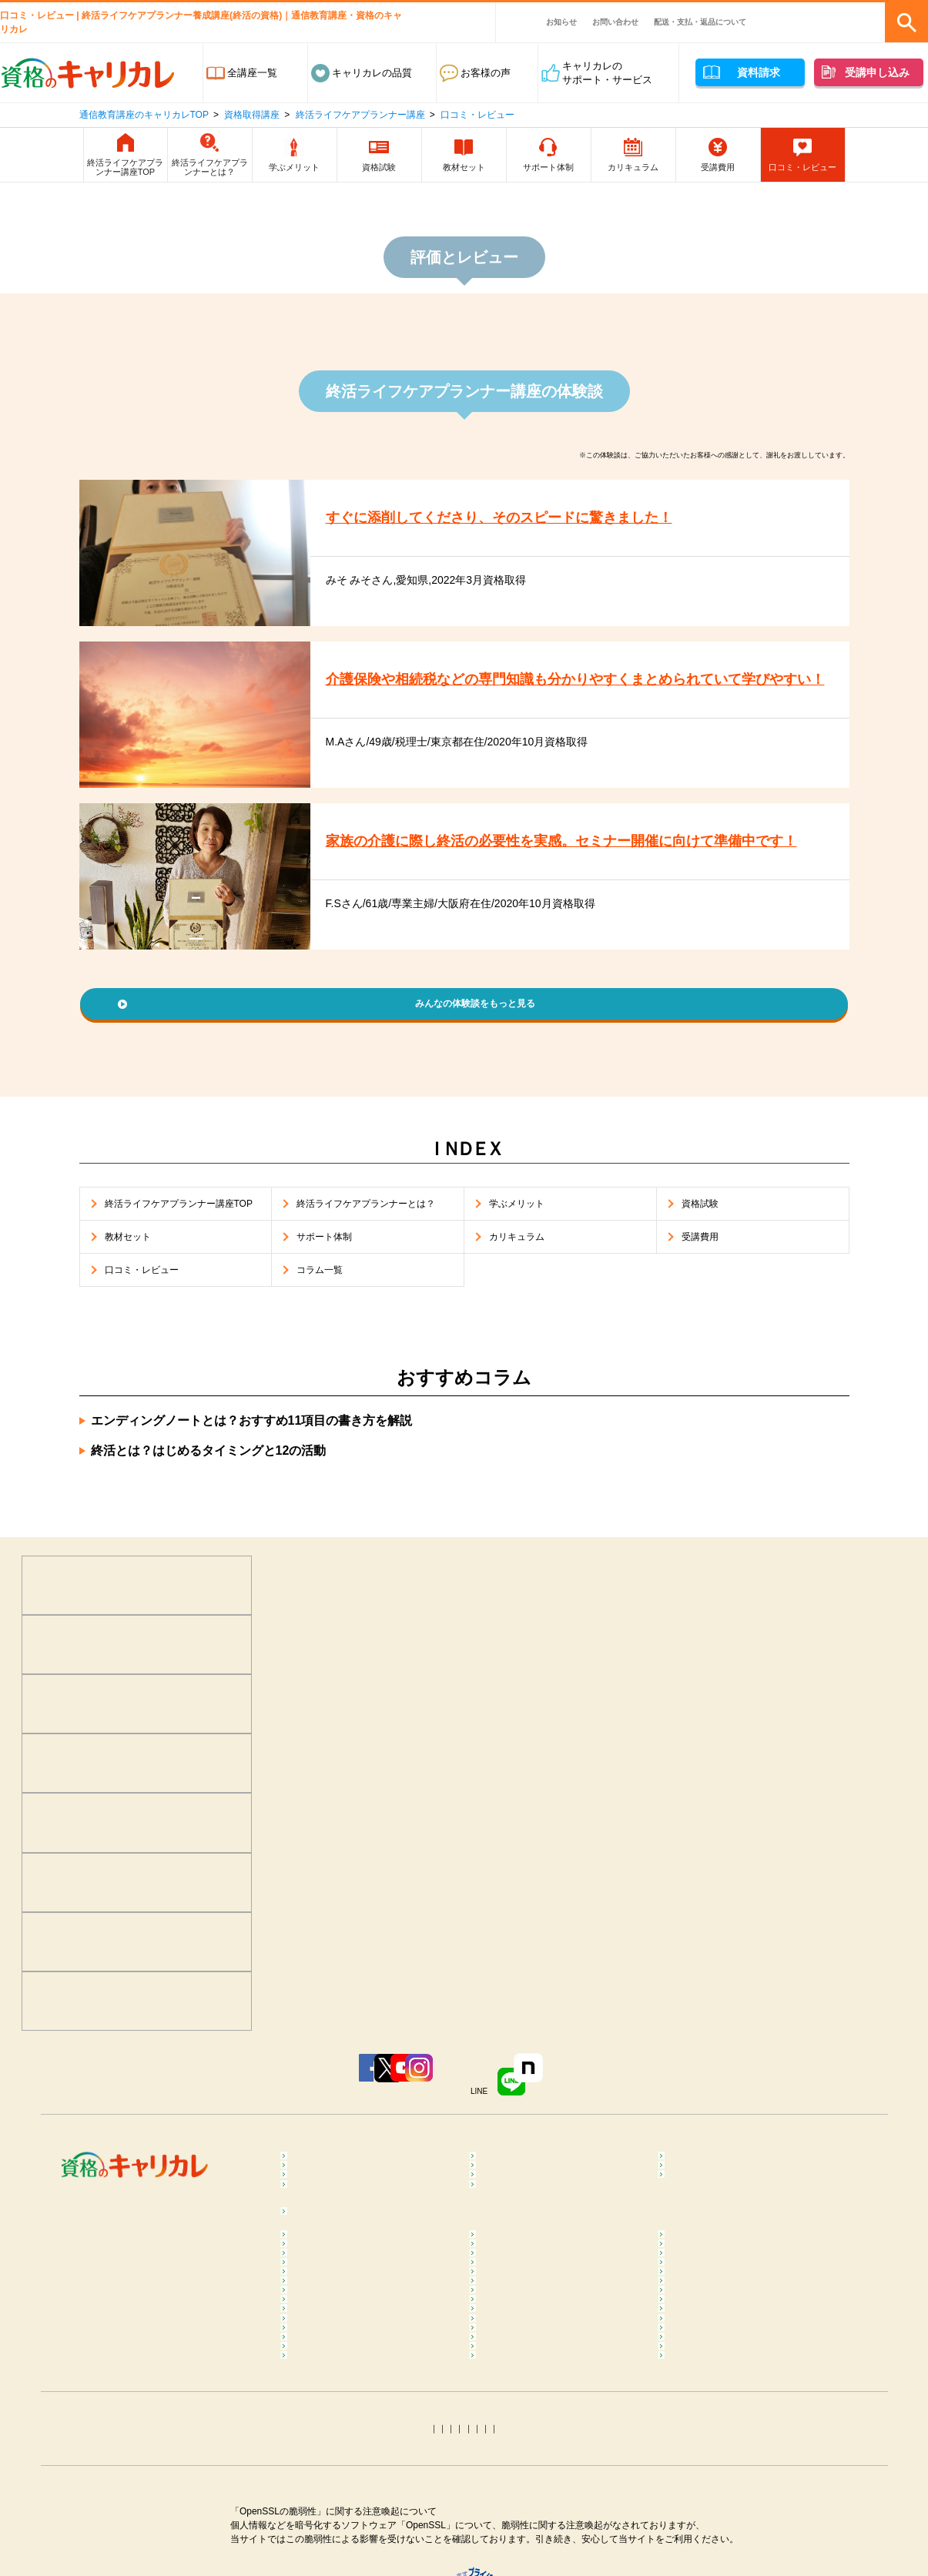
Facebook (216, 2104)
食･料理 (690, 2168)
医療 (305, 2191)
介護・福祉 (697, 2191)
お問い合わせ (615, 22)
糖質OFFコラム (707, 2435)
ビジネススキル (330, 2214)
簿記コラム (320, 2542)
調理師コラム (514, 2435)
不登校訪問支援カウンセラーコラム (559, 2345)
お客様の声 (486, 73)
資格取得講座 (252, 114)
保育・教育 (509, 2191)
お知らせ (561, 22)
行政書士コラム (707, 2542)
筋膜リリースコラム (717, 2412)
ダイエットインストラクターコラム (559, 2382)
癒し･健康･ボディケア (534, 2168)
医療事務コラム (519, 2458)
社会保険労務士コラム (345, 2565)
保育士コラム (514, 2481)
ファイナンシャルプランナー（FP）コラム (737, 2511)
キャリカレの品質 (372, 73)
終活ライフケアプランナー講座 (360, 114)
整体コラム (697, 2338)
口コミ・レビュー (477, 114)
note (687, 2104)
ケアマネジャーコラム (534, 2505)
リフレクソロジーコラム (350, 2375)
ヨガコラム (697, 2375)
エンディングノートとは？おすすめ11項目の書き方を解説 (252, 1448)
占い (305, 2251)
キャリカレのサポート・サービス (607, 72)
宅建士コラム (514, 2542)
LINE (593, 2104)
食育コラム (320, 2435)
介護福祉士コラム (335, 2505)
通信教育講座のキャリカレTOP (144, 114)
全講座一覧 (252, 73)
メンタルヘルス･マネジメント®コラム (366, 2345)
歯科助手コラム (330, 2481)
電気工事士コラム (712, 2565)
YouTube (402, 2104)
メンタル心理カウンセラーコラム (370, 2315)
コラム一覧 (320, 2292)
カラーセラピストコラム (539, 2315)
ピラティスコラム (335, 2412)
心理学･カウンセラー (342, 2168)
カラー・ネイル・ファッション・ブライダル (747, 2221)
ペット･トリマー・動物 (536, 2214)
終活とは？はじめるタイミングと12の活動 (209, 1479)
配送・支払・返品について (700, 22)
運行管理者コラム (524, 2565)
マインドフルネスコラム (727, 2315)
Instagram (493, 2104)
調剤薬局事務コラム (717, 2458)
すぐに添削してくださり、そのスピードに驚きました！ (518, 518)
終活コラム (697, 2481)
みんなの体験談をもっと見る (476, 1006)
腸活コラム (509, 2412)
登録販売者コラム (335, 2458)
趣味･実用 (506, 2251)
